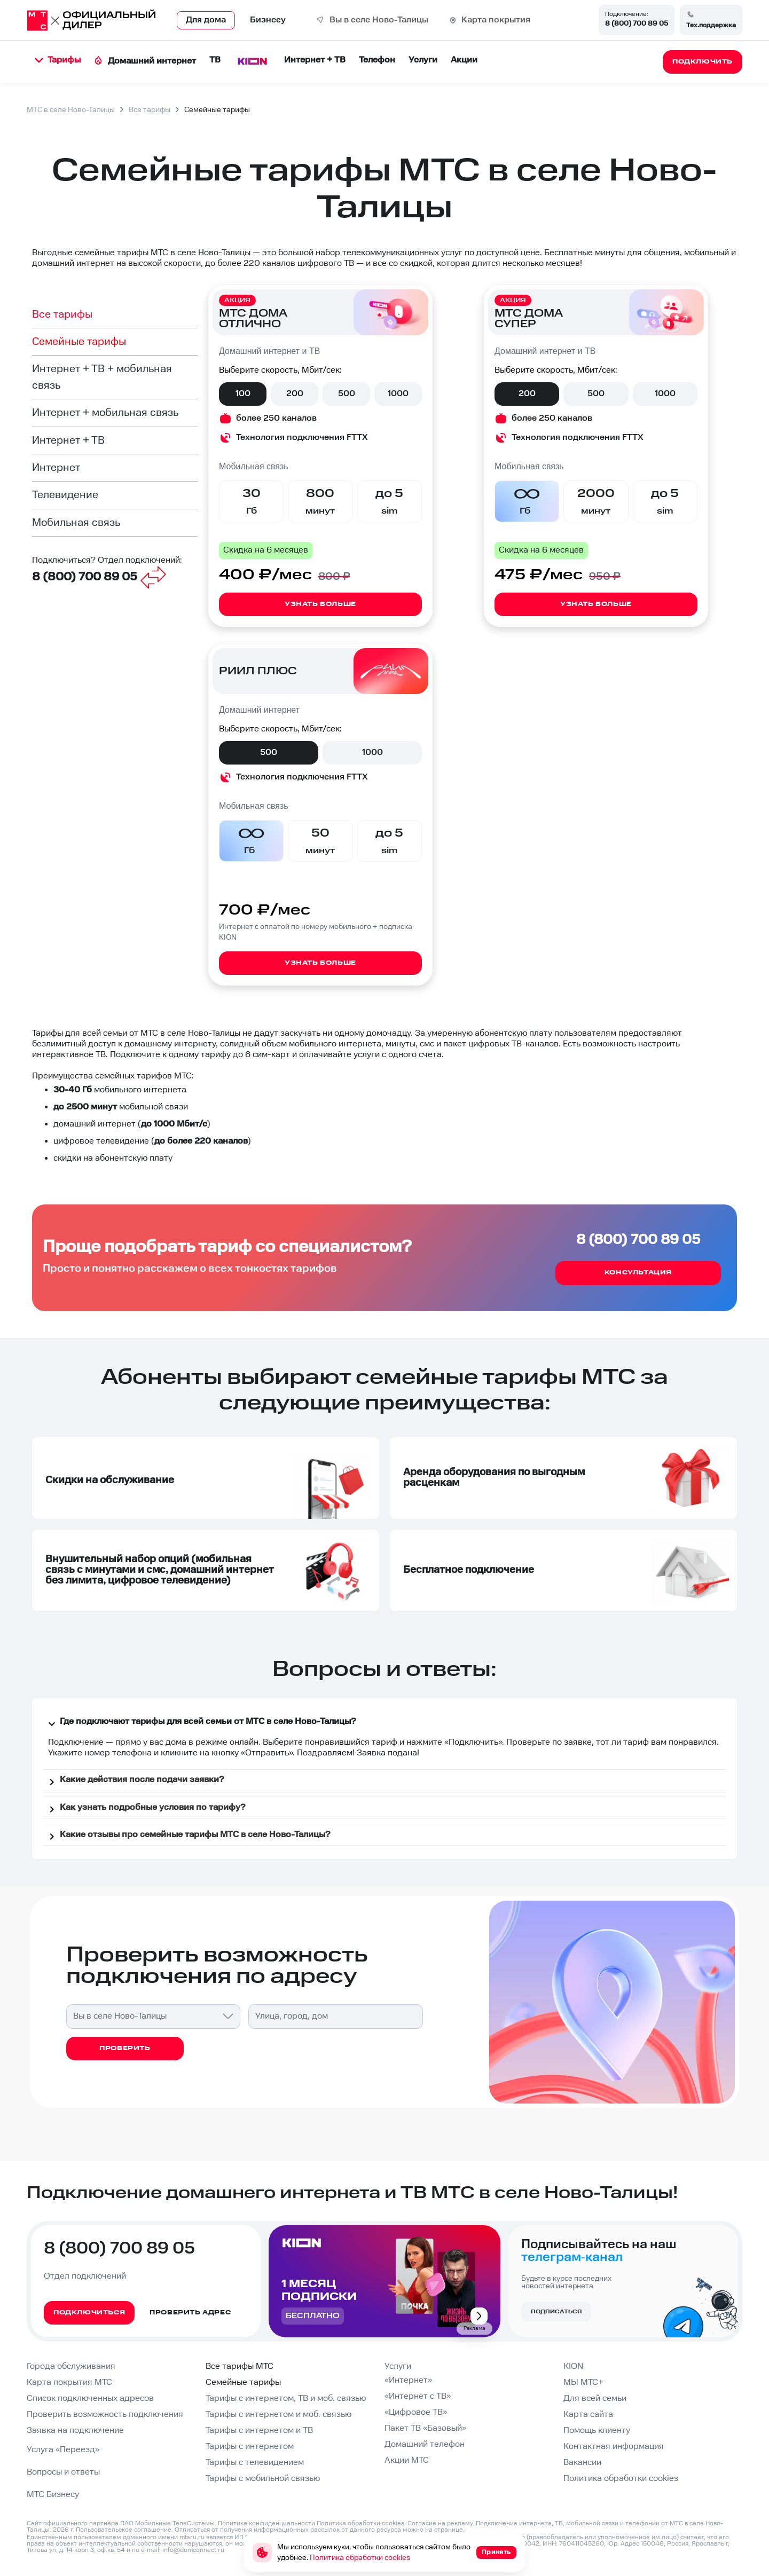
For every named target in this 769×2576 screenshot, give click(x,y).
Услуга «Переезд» (63, 2450)
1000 (398, 394)
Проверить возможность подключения (105, 2414)
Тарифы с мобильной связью (263, 2478)
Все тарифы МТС (239, 2366)
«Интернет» (408, 2380)
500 (346, 394)
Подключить (473, 1742)
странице (448, 2530)
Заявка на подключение (75, 2430)
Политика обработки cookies (620, 2478)
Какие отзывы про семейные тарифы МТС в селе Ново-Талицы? (187, 1837)
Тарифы (58, 60)
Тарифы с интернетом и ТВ (259, 2430)
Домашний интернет (145, 61)
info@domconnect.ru (193, 2550)
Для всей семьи (594, 2398)
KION (573, 2366)
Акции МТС (406, 2460)
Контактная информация (613, 2446)
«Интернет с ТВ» (417, 2396)
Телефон (377, 60)
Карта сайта (588, 2414)
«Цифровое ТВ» (415, 2412)
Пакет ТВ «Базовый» (425, 2428)
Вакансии (582, 2462)
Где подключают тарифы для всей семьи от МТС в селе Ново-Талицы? (200, 1723)
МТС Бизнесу (53, 2495)
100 (243, 394)
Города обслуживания (71, 2366)
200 (294, 394)
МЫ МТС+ (583, 2382)
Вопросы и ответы (63, 2472)
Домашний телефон (424, 2444)
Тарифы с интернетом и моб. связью (278, 2414)
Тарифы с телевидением (255, 2462)
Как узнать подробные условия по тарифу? (145, 1809)
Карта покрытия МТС (69, 2382)
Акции (464, 60)
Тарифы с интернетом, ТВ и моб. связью (286, 2398)
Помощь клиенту (596, 2430)
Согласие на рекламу (440, 2523)
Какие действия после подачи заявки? (134, 1782)
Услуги (423, 60)
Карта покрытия (495, 20)
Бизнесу (268, 20)
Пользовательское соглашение (123, 2530)
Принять (496, 2552)
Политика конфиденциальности (266, 2523)
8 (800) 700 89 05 (636, 23)
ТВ (215, 60)
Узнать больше (320, 604)
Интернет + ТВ (315, 60)
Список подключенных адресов (90, 2398)
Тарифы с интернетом (250, 2446)
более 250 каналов (276, 418)
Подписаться (556, 2312)
